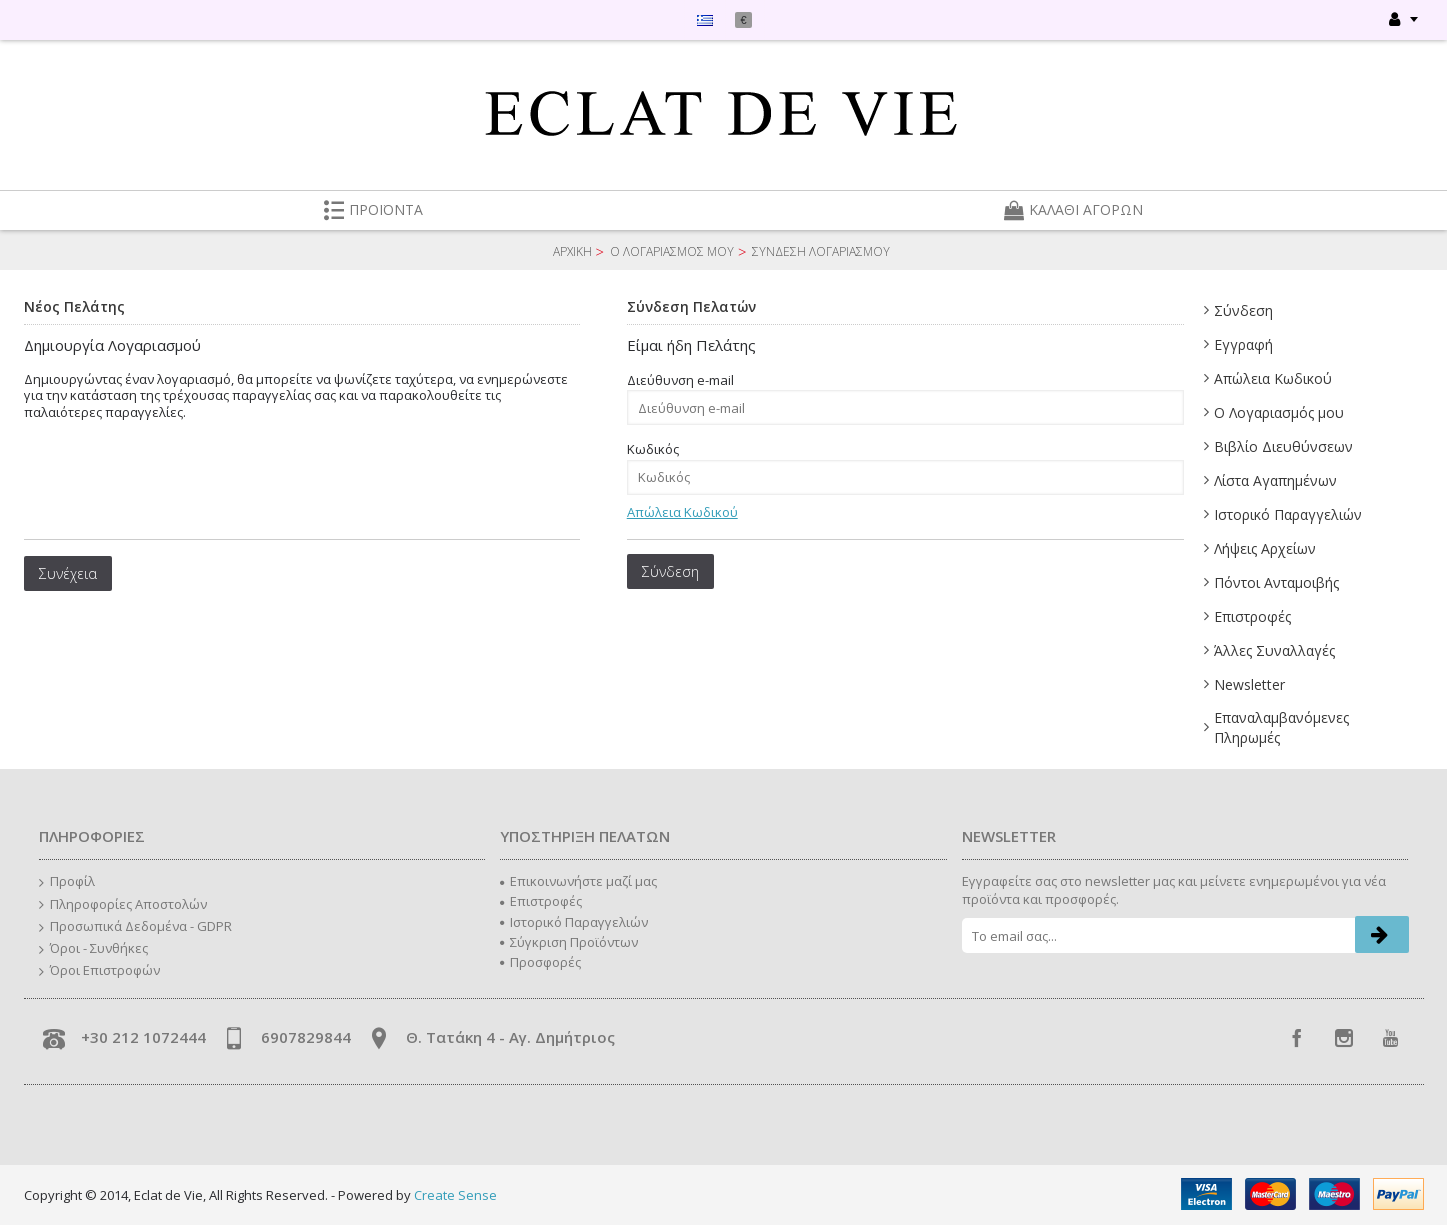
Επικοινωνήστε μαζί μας (578, 881)
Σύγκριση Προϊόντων (569, 942)
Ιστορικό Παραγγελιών (1288, 514)
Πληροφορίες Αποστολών (123, 905)
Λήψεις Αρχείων (1265, 548)
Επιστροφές (1252, 616)
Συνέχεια (68, 573)
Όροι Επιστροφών (99, 971)
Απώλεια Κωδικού (1273, 378)
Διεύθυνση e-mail (680, 380)
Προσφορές (540, 962)
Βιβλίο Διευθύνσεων (1283, 446)
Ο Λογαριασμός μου (1279, 412)
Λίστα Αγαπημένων (1275, 480)
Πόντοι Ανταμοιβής (1276, 582)
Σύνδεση (1243, 310)
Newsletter (1249, 684)
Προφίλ (67, 882)
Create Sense (455, 1195)
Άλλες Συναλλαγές (1274, 650)
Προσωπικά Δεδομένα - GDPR (135, 927)
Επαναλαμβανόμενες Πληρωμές (1281, 727)
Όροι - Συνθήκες (93, 949)
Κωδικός (653, 449)
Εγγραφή (1243, 344)
